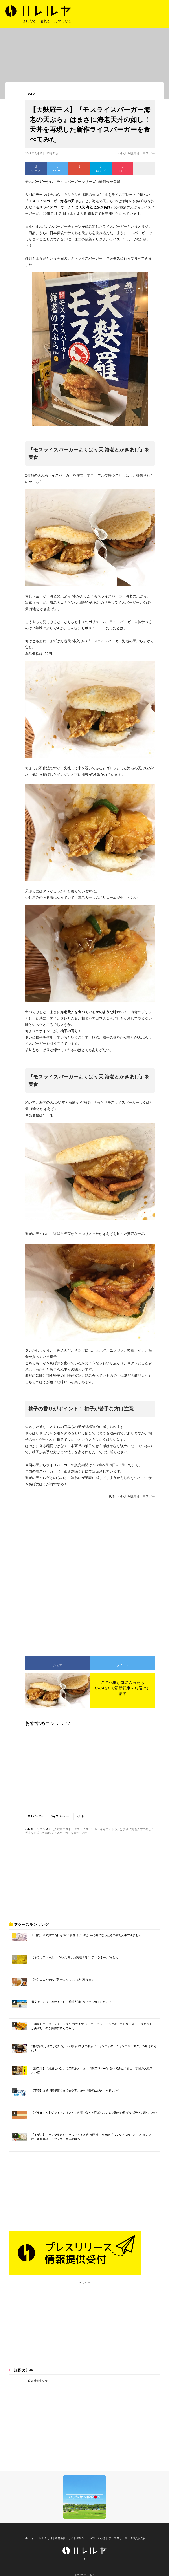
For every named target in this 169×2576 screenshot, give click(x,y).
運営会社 (60, 2538)
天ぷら (80, 1816)
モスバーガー (35, 1816)
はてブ (100, 168)
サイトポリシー (77, 2538)
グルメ (31, 93)
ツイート (57, 168)
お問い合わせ (97, 2538)
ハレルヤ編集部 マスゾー (136, 153)
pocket (122, 168)
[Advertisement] (60, 1539)
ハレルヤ (84, 2283)
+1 (79, 168)
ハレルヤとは (44, 2538)
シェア (35, 168)
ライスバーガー (59, 1816)
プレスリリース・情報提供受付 (126, 2538)
